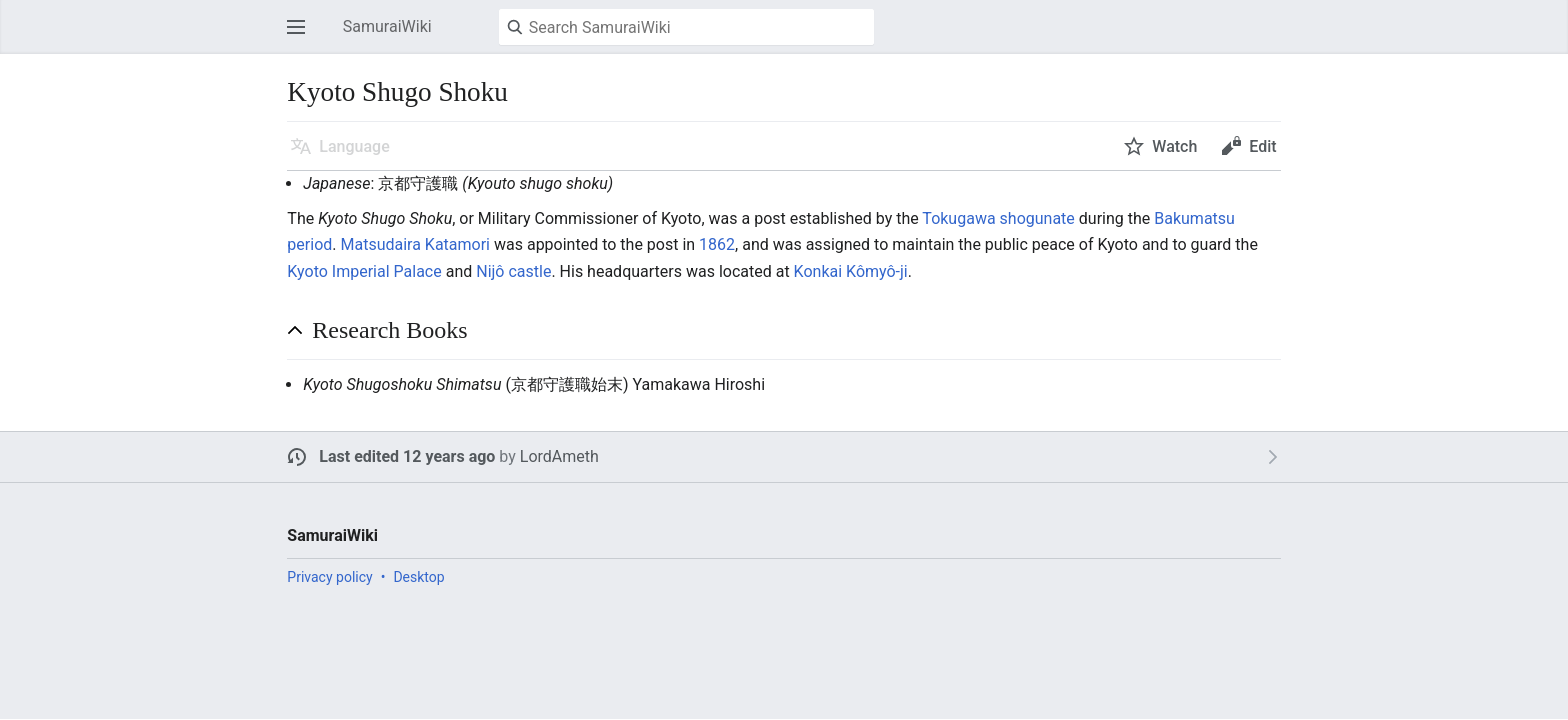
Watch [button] (1174, 146)
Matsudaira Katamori (415, 244)
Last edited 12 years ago (407, 456)
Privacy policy (329, 577)
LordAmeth (559, 456)
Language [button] (354, 146)
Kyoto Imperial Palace (364, 271)
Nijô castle (513, 271)
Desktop (418, 577)
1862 (717, 244)
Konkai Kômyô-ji (851, 271)
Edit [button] (1262, 146)
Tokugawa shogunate (998, 218)
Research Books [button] (389, 330)
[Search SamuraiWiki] (686, 27)
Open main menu (302, 36)
